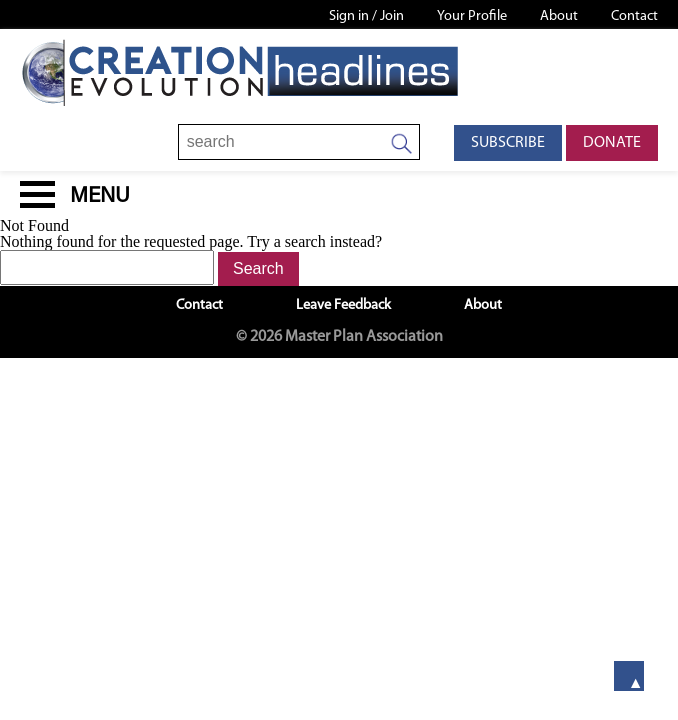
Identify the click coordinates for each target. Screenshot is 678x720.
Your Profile (472, 16)
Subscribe (508, 143)
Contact (634, 16)
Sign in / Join (366, 16)
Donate (612, 143)
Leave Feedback (343, 305)
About (559, 16)
